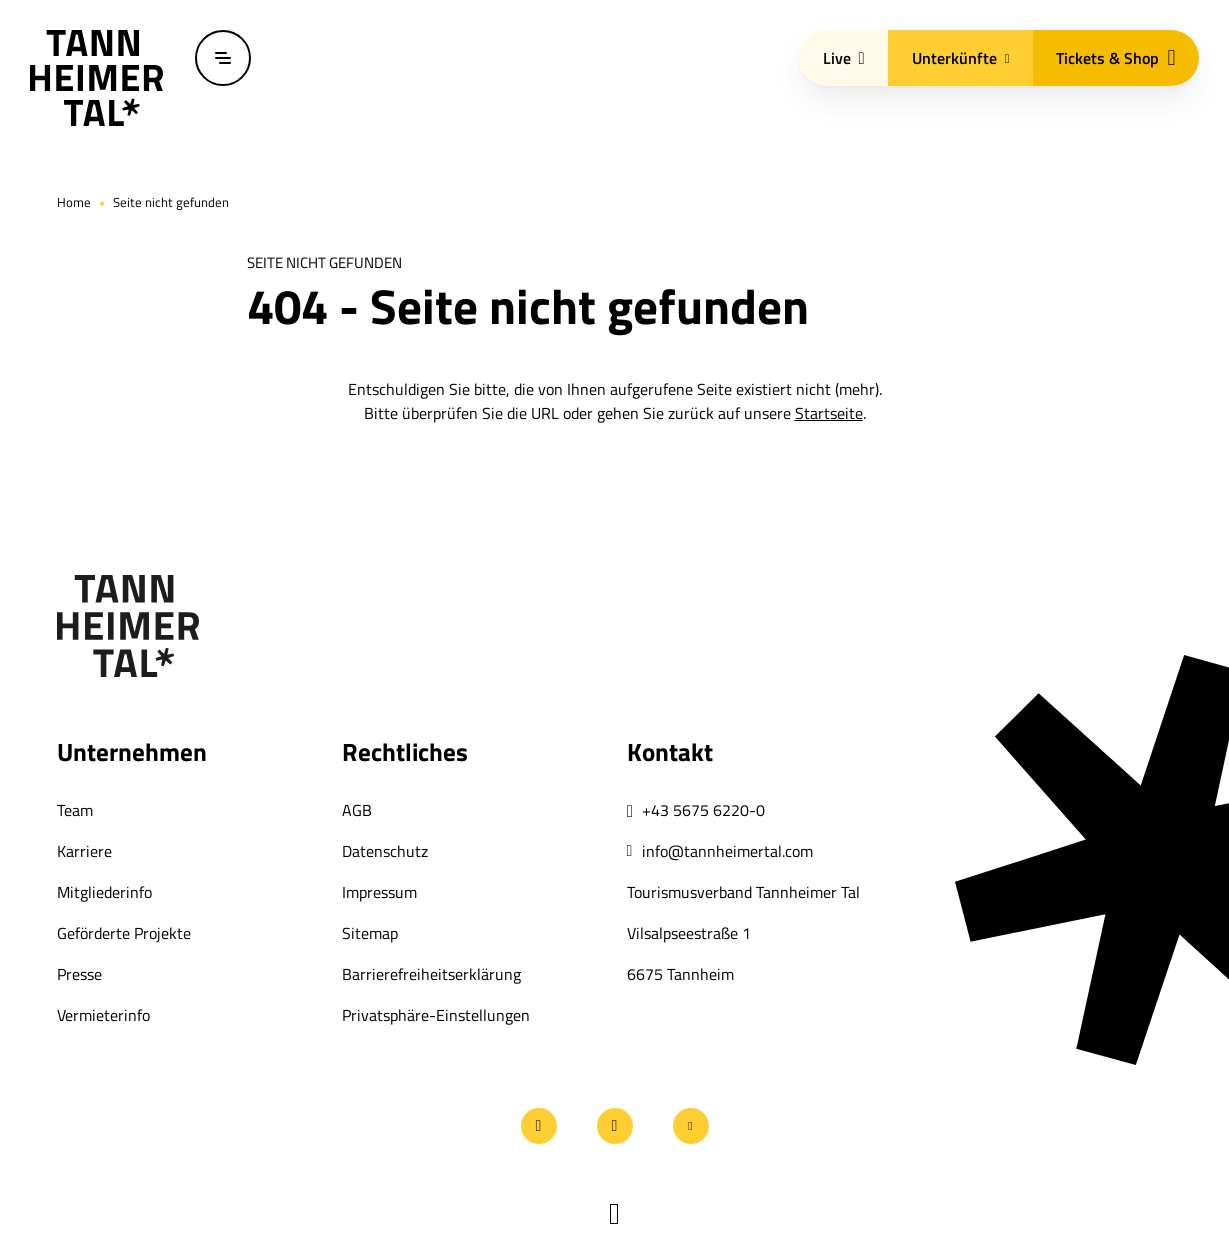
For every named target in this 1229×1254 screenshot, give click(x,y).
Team (75, 810)
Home (74, 202)
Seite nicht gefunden (171, 202)
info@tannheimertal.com (727, 851)
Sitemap (370, 933)
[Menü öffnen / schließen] (223, 58)
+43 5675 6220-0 (703, 810)
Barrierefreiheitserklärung (431, 974)
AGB (357, 810)
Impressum (379, 892)
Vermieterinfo (103, 1015)
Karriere (84, 851)
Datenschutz (385, 851)
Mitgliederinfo (104, 892)
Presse (79, 974)
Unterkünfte (961, 58)
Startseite (829, 413)
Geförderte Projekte (124, 933)
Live (844, 58)
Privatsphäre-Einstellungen (436, 1015)
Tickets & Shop (1115, 58)
